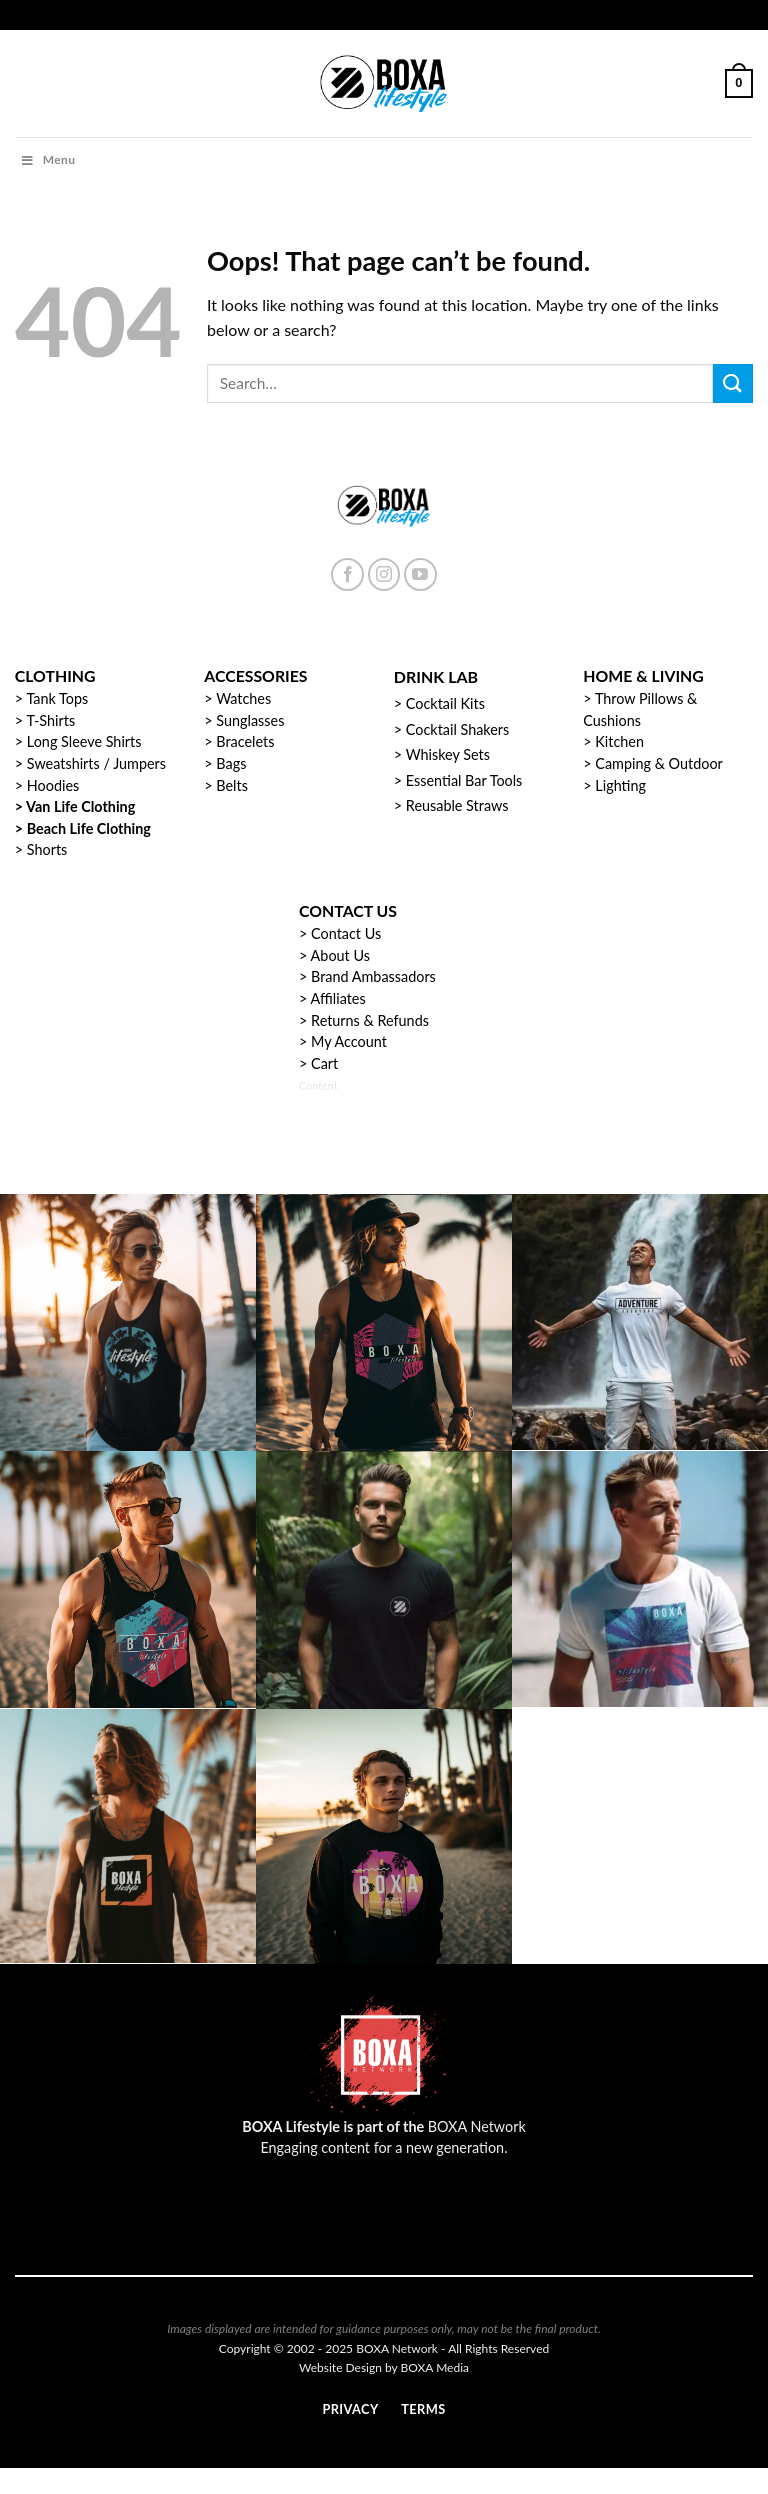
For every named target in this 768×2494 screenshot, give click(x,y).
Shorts (47, 849)
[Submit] (733, 383)
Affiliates (338, 998)
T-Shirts (50, 720)
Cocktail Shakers (457, 729)
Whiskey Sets (448, 754)
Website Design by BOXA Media (384, 2367)
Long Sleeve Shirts (84, 741)
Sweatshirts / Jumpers (96, 763)
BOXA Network (477, 2126)
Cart (324, 1063)
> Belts (226, 785)
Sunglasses (250, 720)
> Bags (225, 763)
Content (318, 1085)
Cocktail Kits (445, 703)
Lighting (620, 785)
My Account (349, 1041)
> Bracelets (239, 741)
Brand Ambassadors (373, 976)
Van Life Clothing (80, 806)
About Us (340, 955)
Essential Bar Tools (464, 780)
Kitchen (619, 741)
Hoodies (53, 785)
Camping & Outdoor (658, 763)
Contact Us (346, 933)
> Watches (237, 698)
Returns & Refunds (370, 1020)
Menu (47, 159)
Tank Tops (57, 698)
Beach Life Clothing (89, 828)
